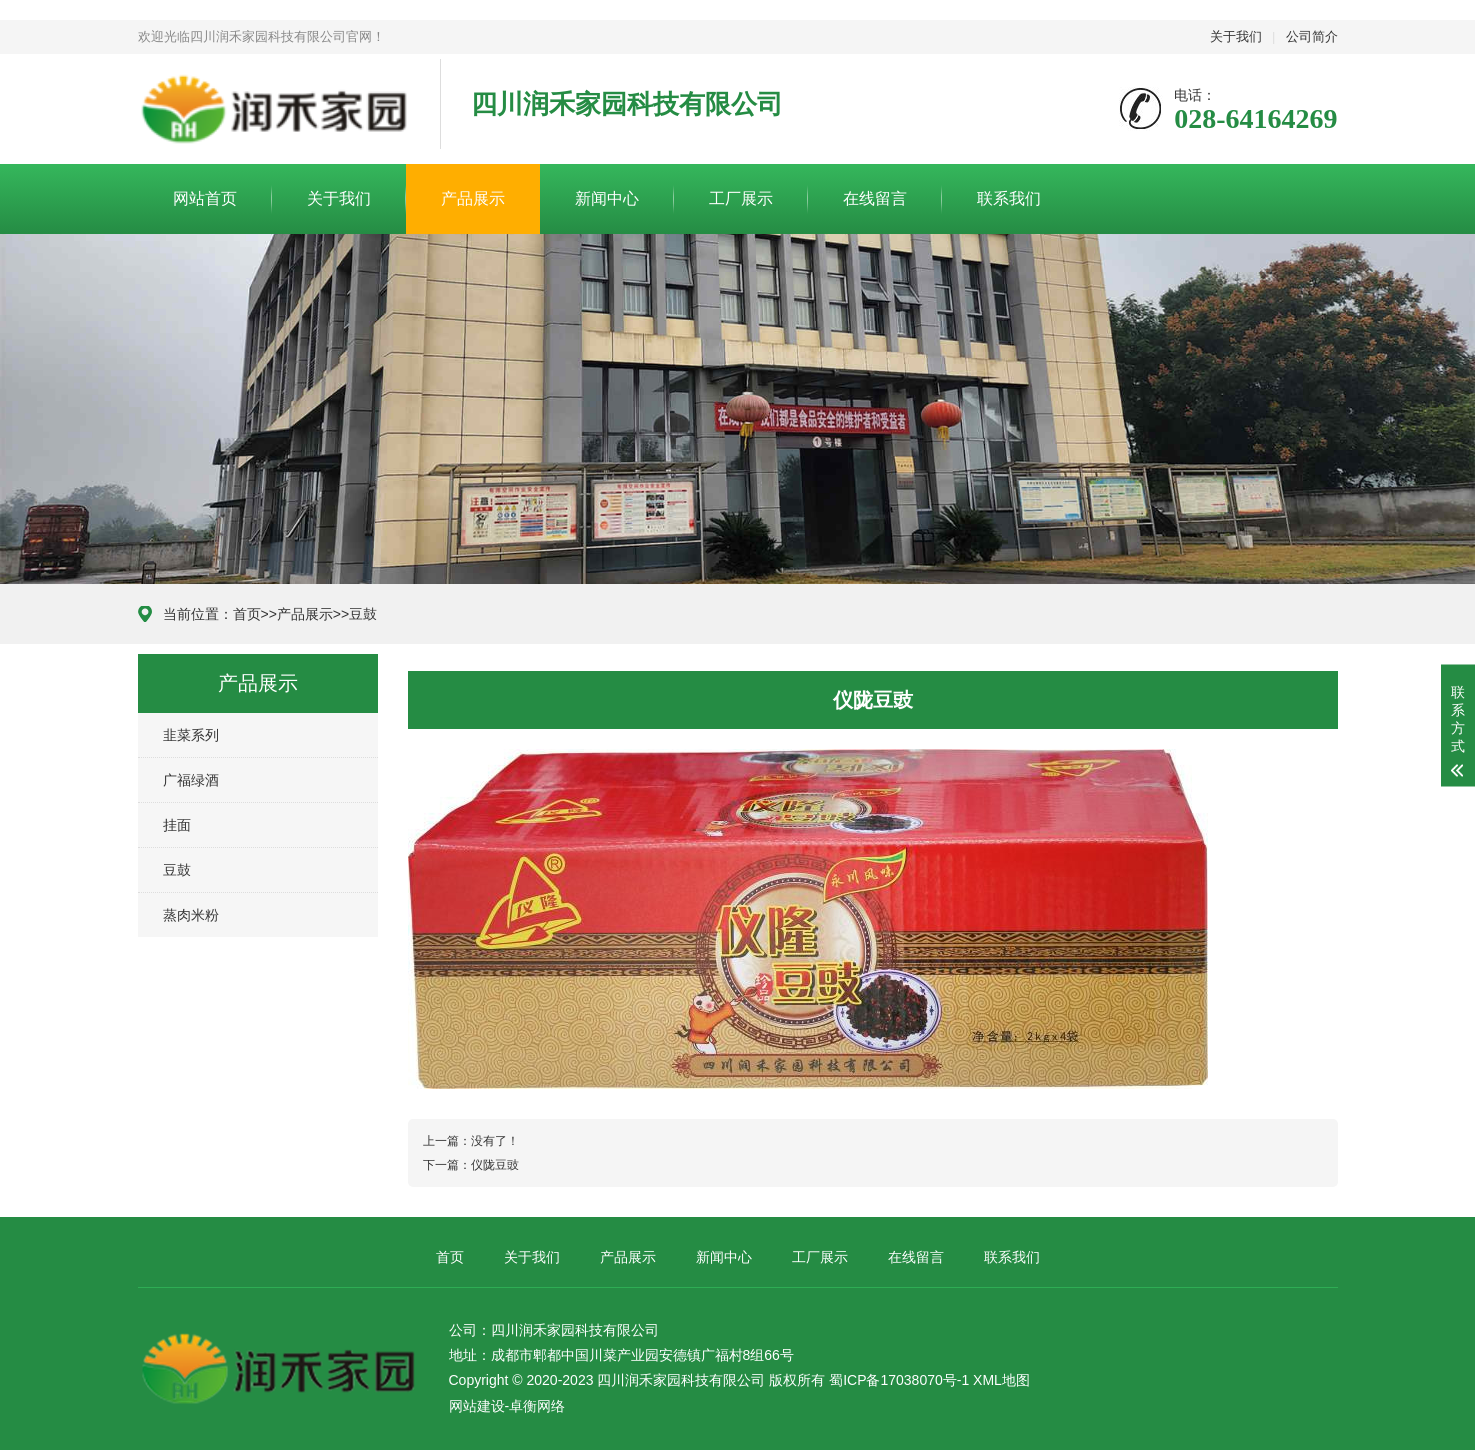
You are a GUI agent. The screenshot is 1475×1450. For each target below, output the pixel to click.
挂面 (177, 825)
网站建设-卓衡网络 (507, 1406)
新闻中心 (607, 198)
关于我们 (1236, 36)
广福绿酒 (191, 780)
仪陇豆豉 (495, 1165)
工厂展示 (741, 198)
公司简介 (1312, 36)
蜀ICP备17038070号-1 (899, 1380)
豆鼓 (363, 614)
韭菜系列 (191, 735)
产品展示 (473, 198)
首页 (247, 614)
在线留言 (875, 198)
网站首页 (205, 198)
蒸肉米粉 (191, 915)
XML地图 (1001, 1380)
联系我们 (1009, 198)
